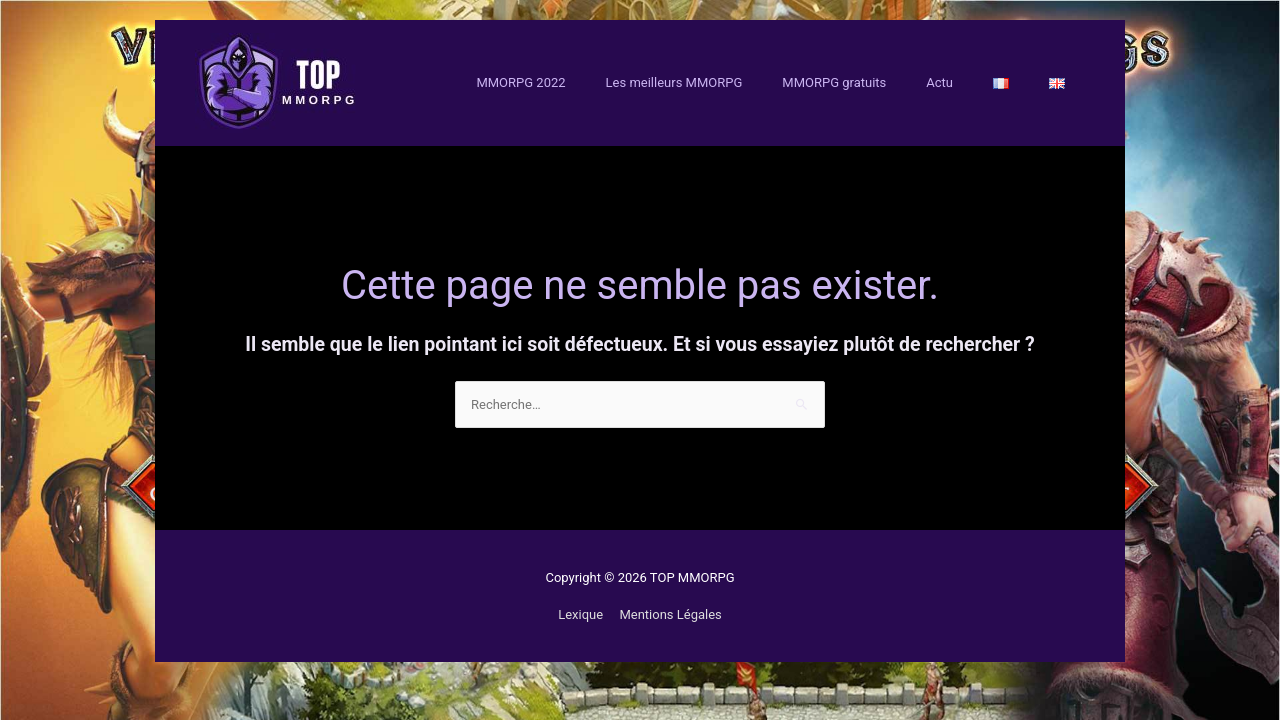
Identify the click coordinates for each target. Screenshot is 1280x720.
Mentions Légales (670, 614)
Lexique (580, 614)
